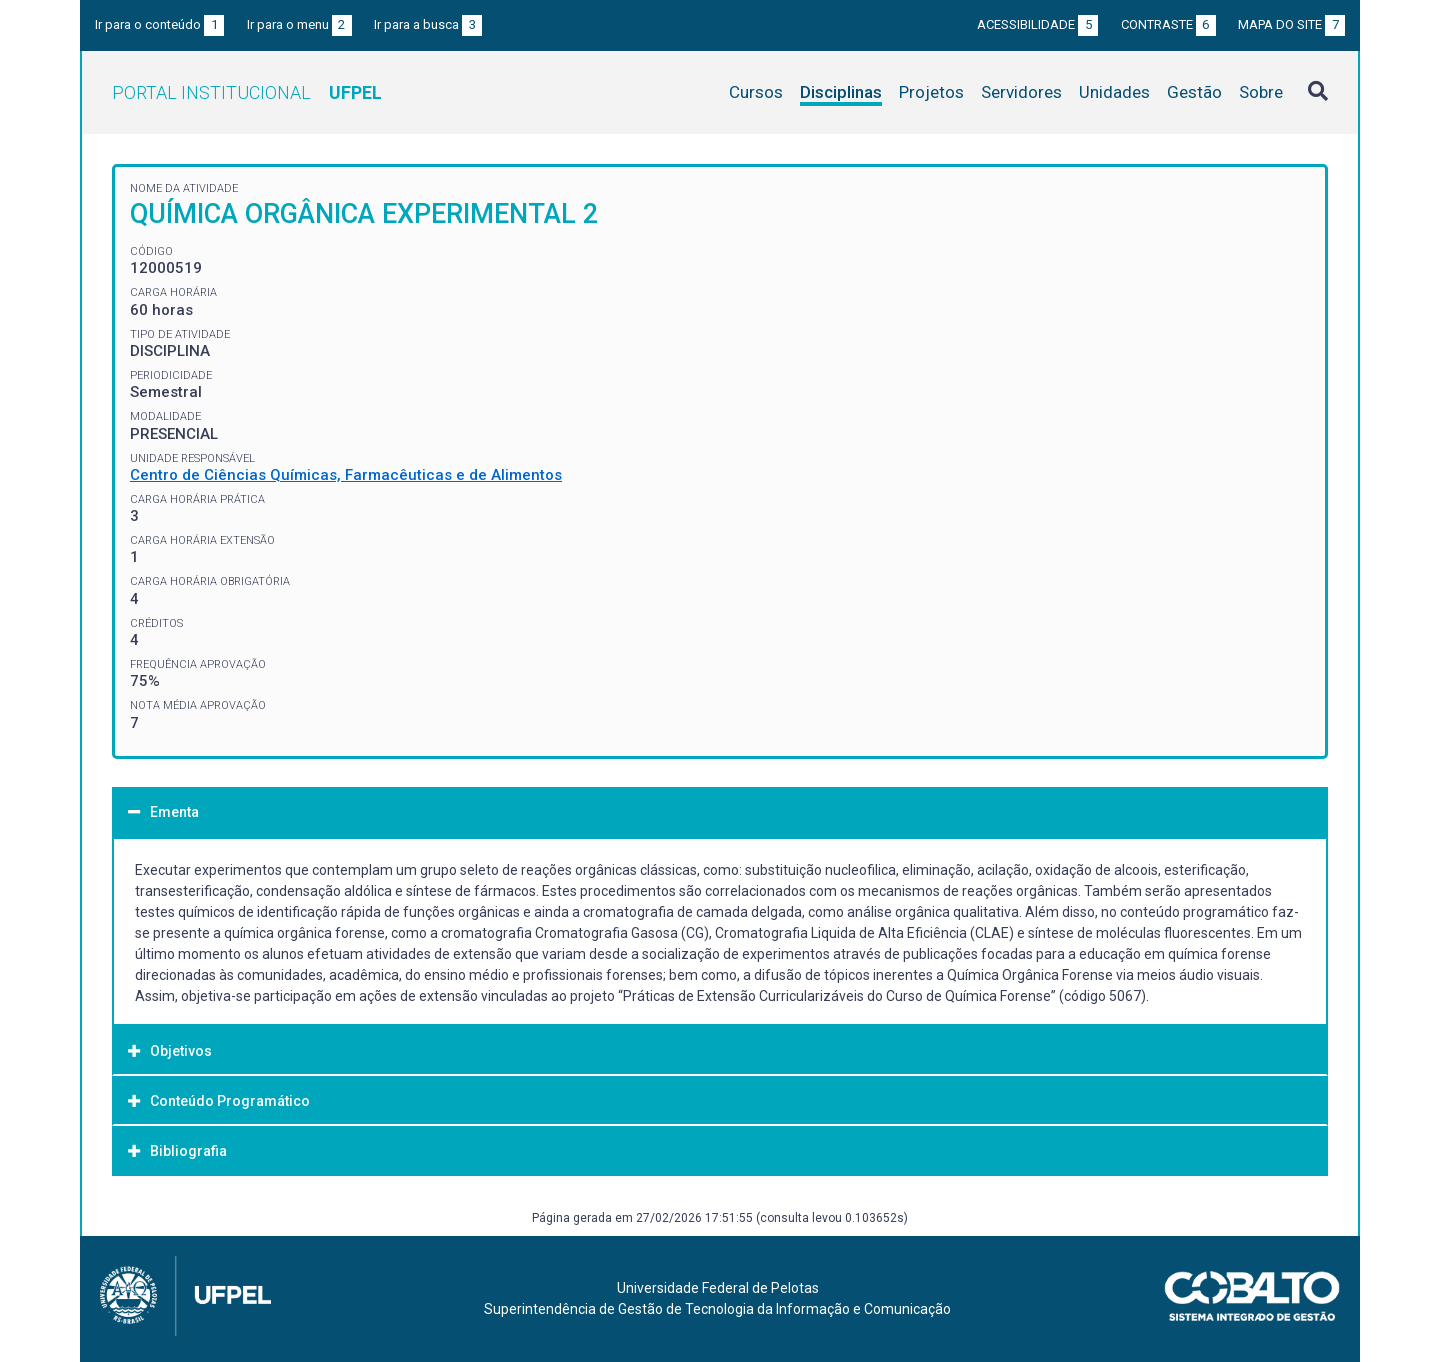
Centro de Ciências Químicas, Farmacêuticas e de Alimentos (346, 475)
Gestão (1194, 92)
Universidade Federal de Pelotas (718, 1288)
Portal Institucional (247, 92)
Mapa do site (1291, 24)
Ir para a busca (428, 24)
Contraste (1168, 24)
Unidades (1114, 92)
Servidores (1021, 92)
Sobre (1261, 92)
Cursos (756, 92)
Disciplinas (841, 92)
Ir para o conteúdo (159, 24)
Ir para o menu (299, 24)
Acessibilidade (1037, 24)
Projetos (931, 92)
